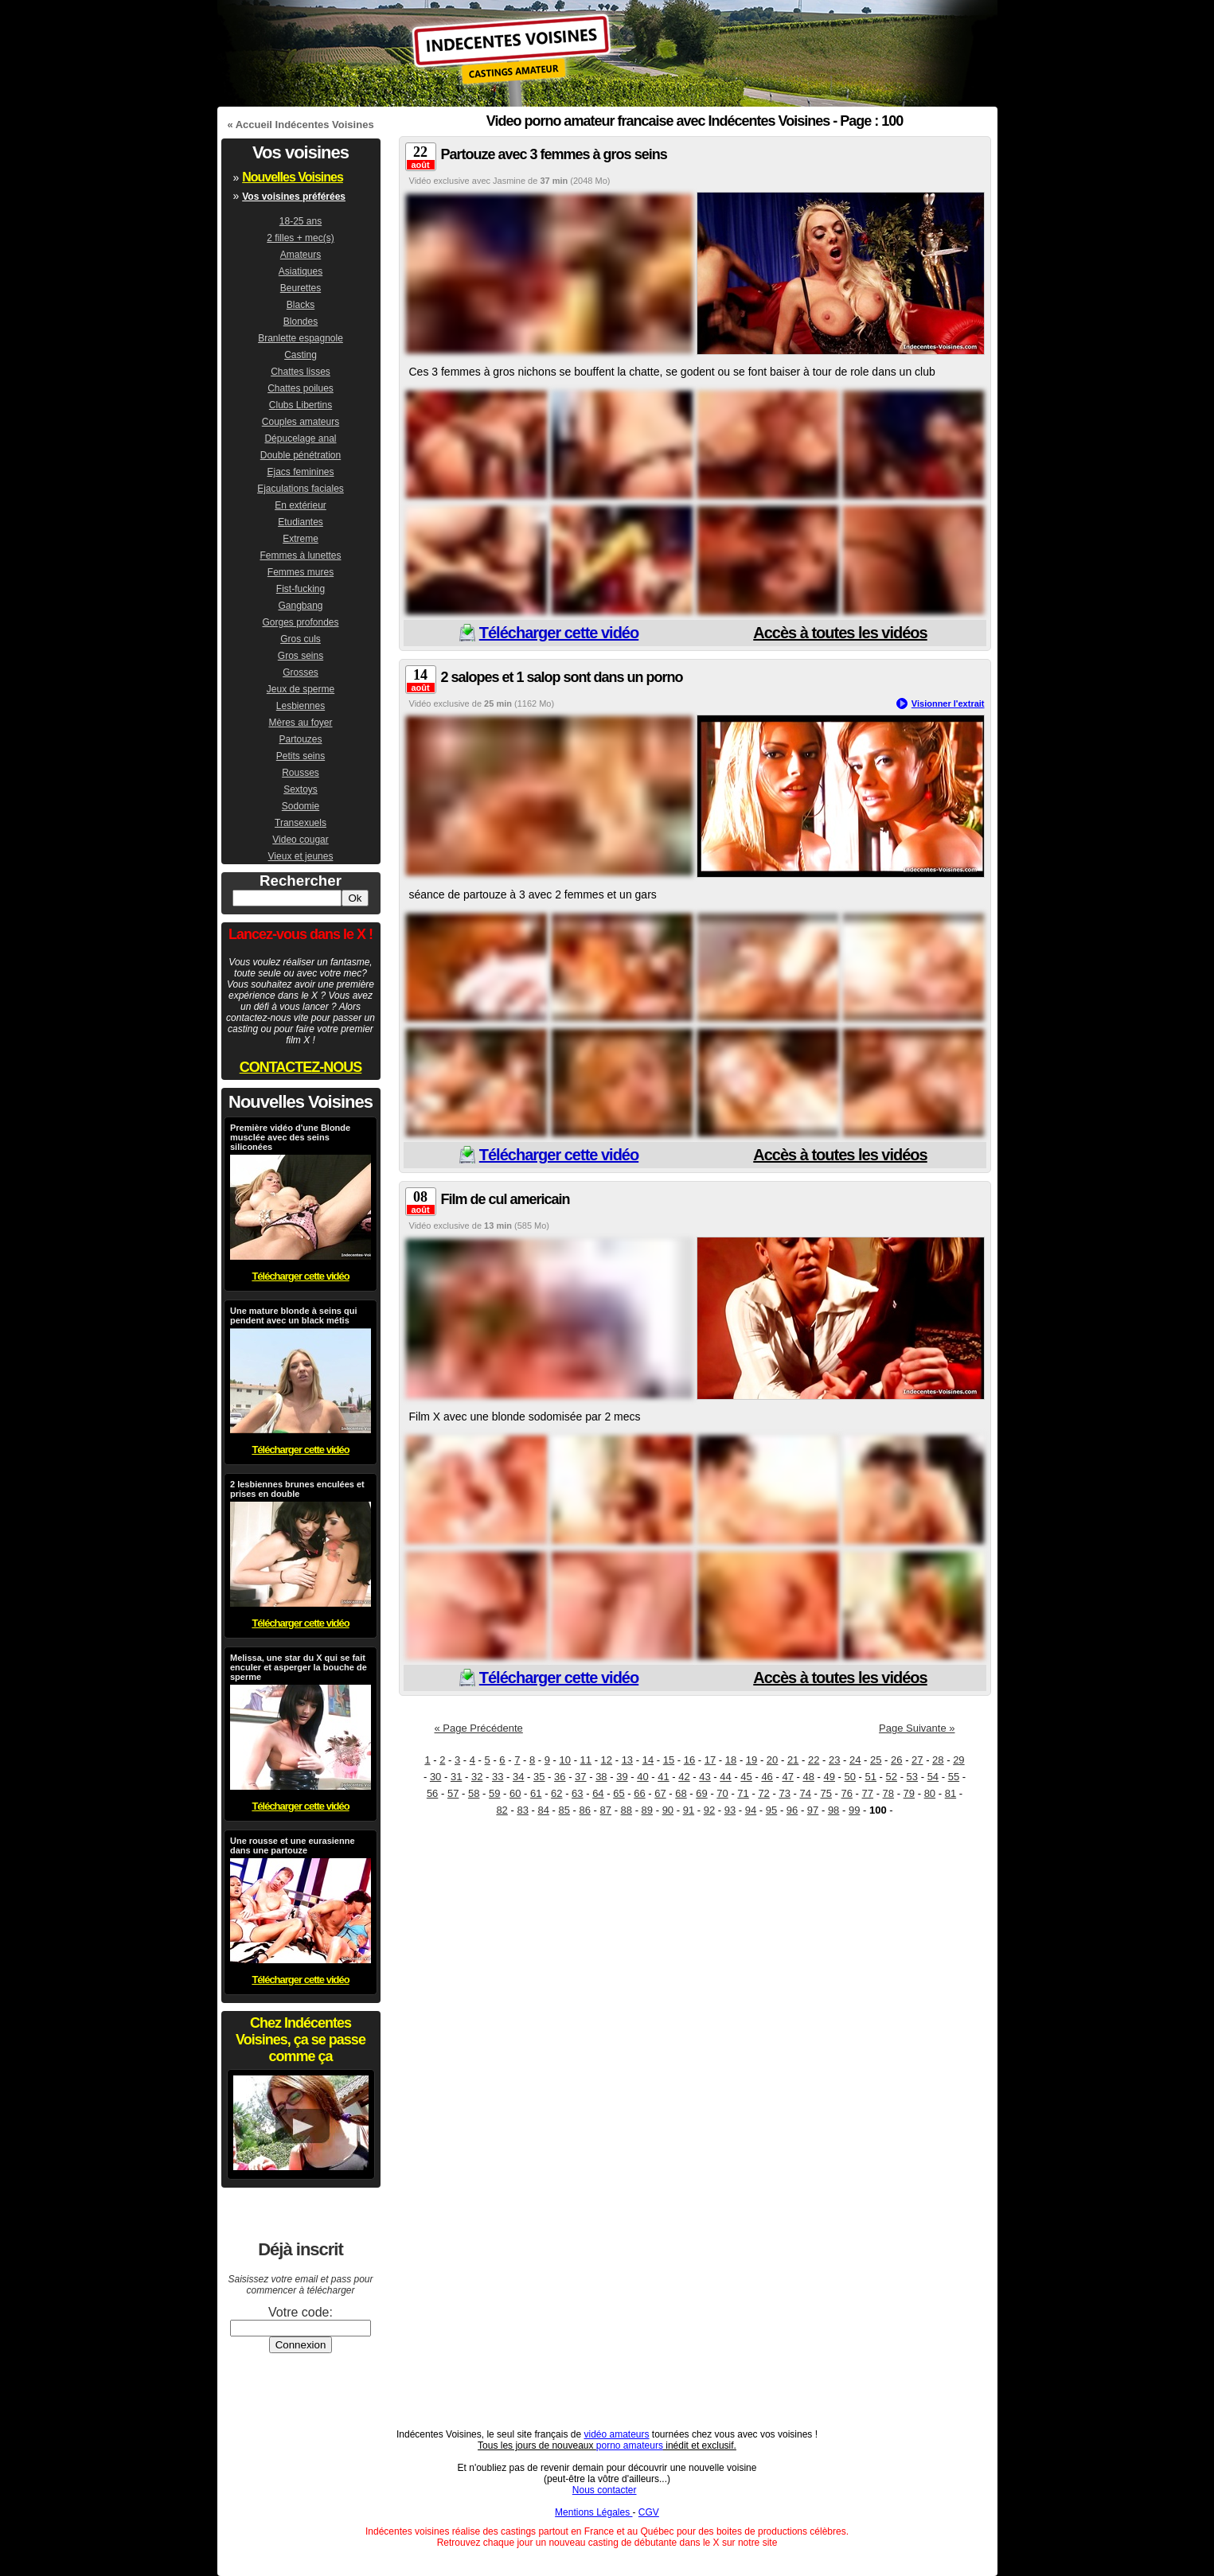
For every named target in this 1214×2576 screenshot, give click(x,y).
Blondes (300, 321)
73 (784, 1793)
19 (751, 1760)
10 (565, 1760)
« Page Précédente (479, 1728)
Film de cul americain (505, 1199)
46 (766, 1777)
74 (804, 1793)
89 (647, 1810)
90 (667, 1810)
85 (563, 1810)
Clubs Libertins (300, 405)
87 (605, 1810)
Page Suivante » (916, 1728)
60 (515, 1793)
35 (539, 1777)
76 (847, 1793)
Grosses (300, 672)
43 (704, 1777)
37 (580, 1777)
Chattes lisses (300, 371)
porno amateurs (629, 2445)
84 (542, 1810)
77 (867, 1793)
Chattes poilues (300, 388)
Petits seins (300, 756)
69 (701, 1793)
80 (929, 1793)
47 (787, 1777)
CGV (648, 2512)
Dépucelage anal (300, 438)
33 (497, 1777)
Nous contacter (604, 2490)
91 (688, 1810)
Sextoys (300, 789)
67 (660, 1793)
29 (958, 1760)
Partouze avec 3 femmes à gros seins (554, 154)
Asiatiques (300, 271)
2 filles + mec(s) (300, 238)
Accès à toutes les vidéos (840, 632)
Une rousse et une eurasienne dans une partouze (292, 1845)
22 (813, 1760)
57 (453, 1793)
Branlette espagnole (300, 338)
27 (917, 1760)
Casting (300, 354)
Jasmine (509, 180)
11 (585, 1760)
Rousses (300, 772)
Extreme (300, 538)
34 (518, 1777)
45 (745, 1777)
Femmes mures (300, 572)
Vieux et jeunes (301, 856)
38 (601, 1777)
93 (730, 1810)
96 (792, 1810)
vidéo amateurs (616, 2434)
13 (627, 1760)
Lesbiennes (300, 705)
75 (825, 1793)
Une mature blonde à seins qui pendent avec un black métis (293, 1315)
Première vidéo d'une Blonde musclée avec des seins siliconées (290, 1137)
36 (559, 1777)
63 (577, 1793)
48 (808, 1777)
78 (888, 1793)
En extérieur (300, 505)
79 (909, 1793)
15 (668, 1760)
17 (710, 1760)
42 (683, 1777)
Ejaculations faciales (300, 488)
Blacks (300, 304)
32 (476, 1777)
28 (937, 1760)
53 (912, 1777)
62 (556, 1793)
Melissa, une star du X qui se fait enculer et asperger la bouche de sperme (298, 1667)
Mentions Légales (593, 2512)
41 (663, 1777)
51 (870, 1777)
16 (689, 1760)
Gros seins (300, 655)
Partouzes (300, 739)
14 (648, 1760)
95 (771, 1810)
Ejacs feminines (300, 471)
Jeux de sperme (300, 689)
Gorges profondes (300, 622)
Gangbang (300, 605)
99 (854, 1810)
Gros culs (300, 639)
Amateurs (300, 254)
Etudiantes (300, 522)
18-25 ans (300, 221)
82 (501, 1810)
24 (855, 1760)
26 (896, 1760)
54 (933, 1777)
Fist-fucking (300, 588)
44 (725, 1777)
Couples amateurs (300, 421)
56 (432, 1793)
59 (494, 1793)
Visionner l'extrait (948, 703)
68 (680, 1793)
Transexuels (300, 822)
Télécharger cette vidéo (558, 632)
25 (875, 1760)
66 (639, 1793)
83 (522, 1810)
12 (606, 1760)
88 (626, 1810)
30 (435, 1777)
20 (772, 1760)
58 (473, 1793)
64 (597, 1793)
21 (792, 1760)
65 (618, 1793)
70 (722, 1793)
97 (812, 1810)
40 (642, 1777)
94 (750, 1810)
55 (953, 1777)
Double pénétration (300, 455)
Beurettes (300, 288)
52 (891, 1777)
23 (834, 1760)
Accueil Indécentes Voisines (305, 125)
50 (850, 1777)
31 (456, 1777)
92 (709, 1810)
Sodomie (300, 806)
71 (742, 1793)
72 (763, 1793)
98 (833, 1810)
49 (828, 1777)
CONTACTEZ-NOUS (301, 1067)
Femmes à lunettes (300, 555)
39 (621, 1777)
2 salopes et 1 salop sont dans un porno (562, 677)
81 (950, 1793)
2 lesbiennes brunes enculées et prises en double (297, 1488)
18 (730, 1760)
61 (535, 1793)
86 (585, 1810)
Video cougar (300, 839)
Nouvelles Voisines (292, 177)
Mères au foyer (300, 722)
